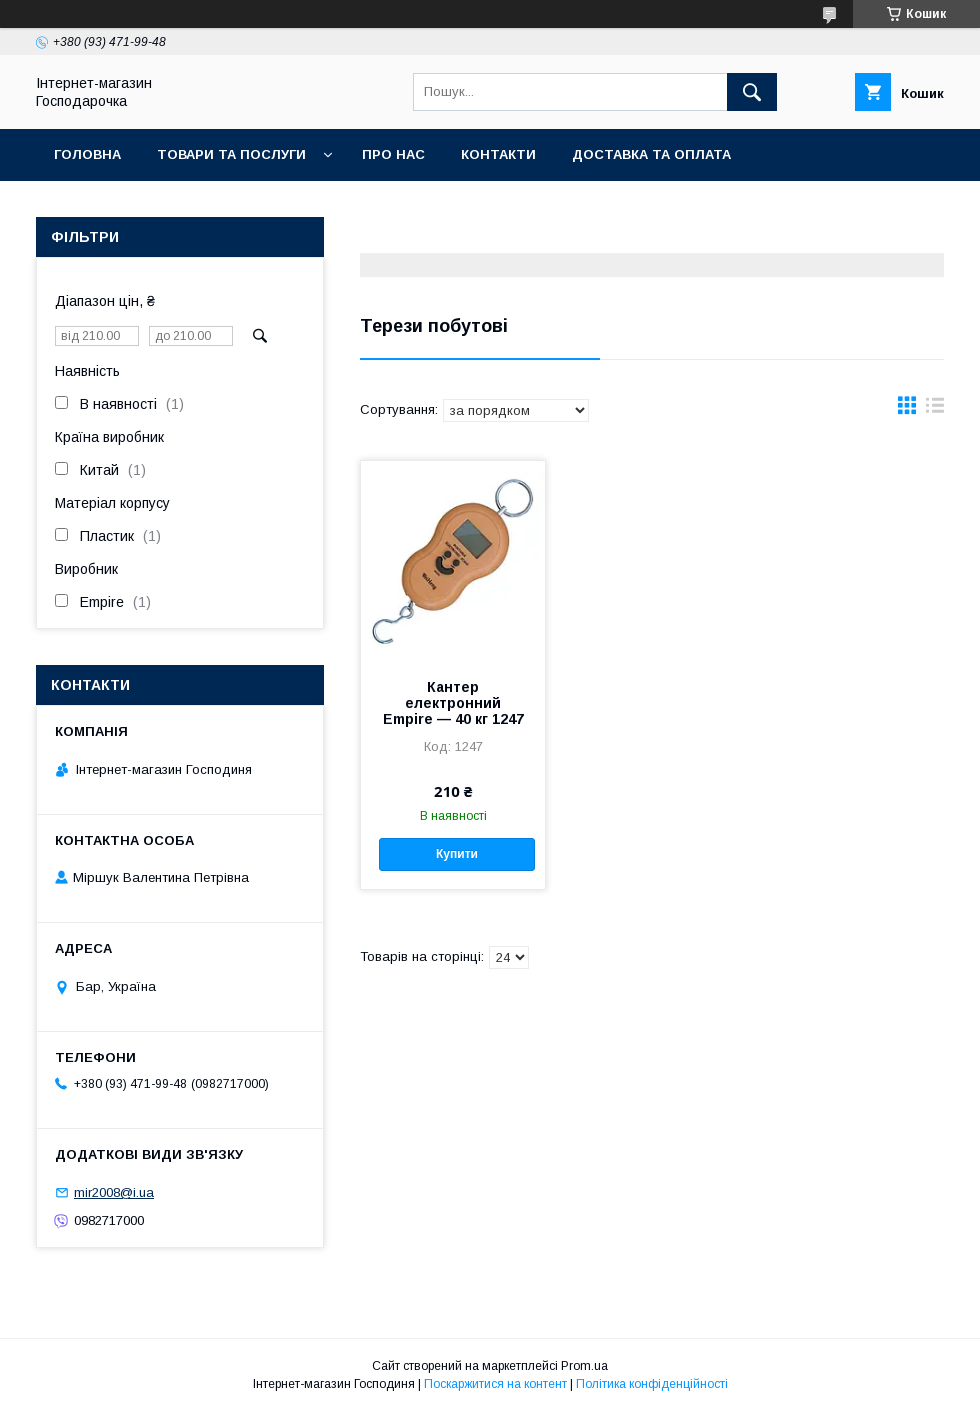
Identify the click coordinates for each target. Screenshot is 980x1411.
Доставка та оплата (651, 154)
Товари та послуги (231, 154)
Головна (87, 154)
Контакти (498, 154)
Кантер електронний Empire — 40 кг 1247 (453, 703)
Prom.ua (584, 1366)
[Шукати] (752, 92)
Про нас (393, 154)
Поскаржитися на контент (495, 1384)
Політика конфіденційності (652, 1384)
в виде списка (935, 410)
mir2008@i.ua (114, 1192)
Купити (457, 854)
